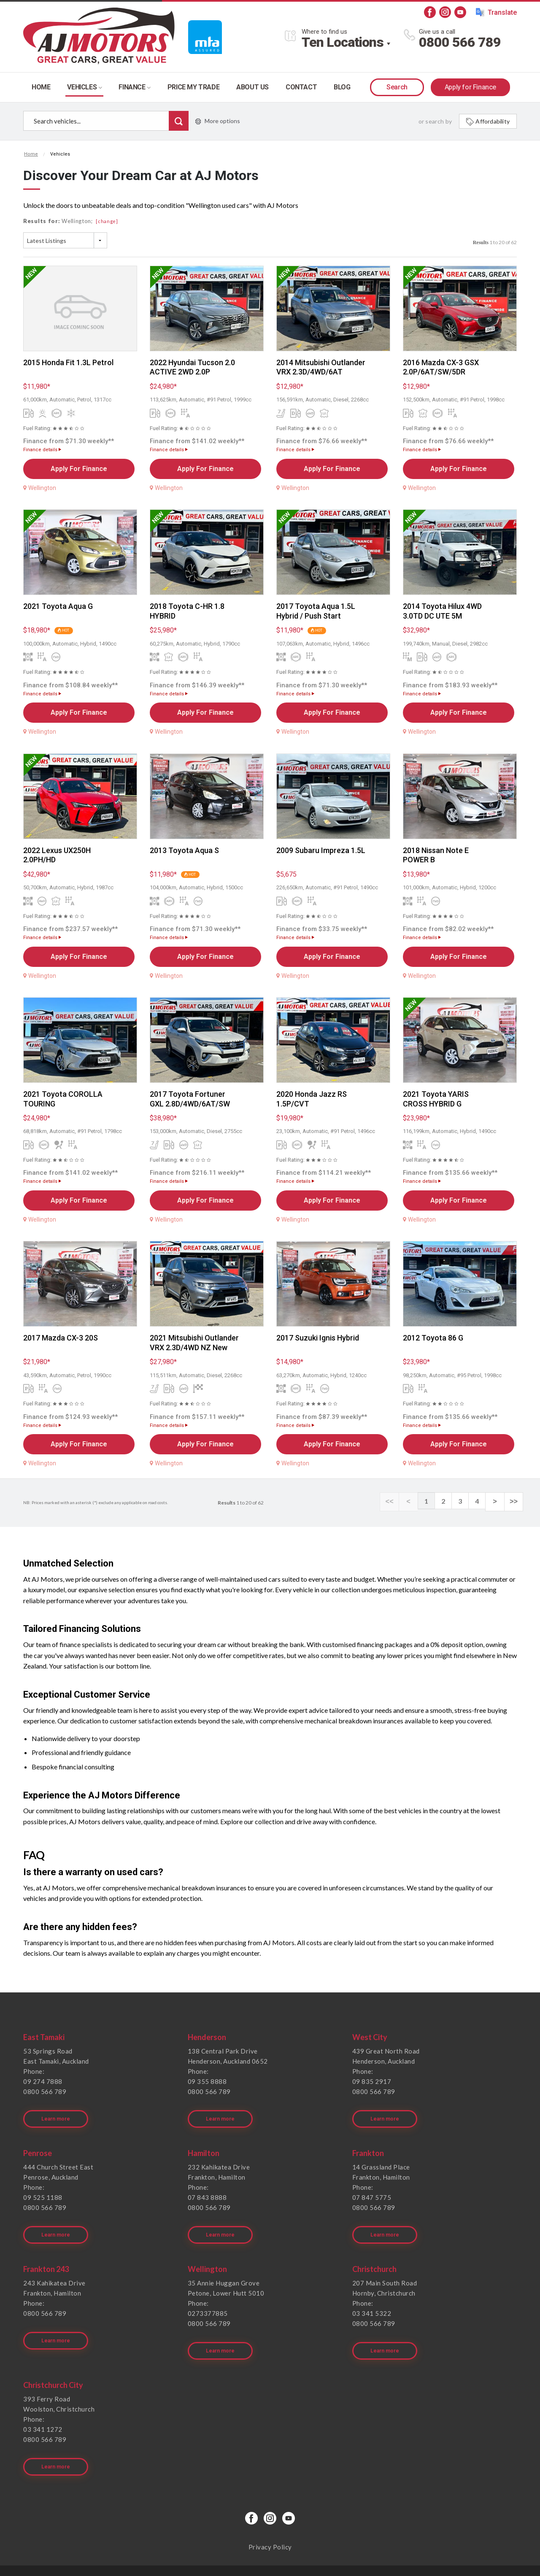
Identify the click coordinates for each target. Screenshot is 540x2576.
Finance (134, 87)
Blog (342, 87)
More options (217, 120)
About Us (252, 87)
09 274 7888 (42, 2081)
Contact (301, 87)
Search (397, 87)
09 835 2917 (372, 2081)
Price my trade (193, 87)
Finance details (42, 449)
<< (397, 1501)
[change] (107, 221)
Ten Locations (342, 42)
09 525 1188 (42, 2190)
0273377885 (208, 2300)
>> (514, 1501)
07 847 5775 (372, 2190)
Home (41, 87)
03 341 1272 (42, 2409)
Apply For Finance (79, 469)
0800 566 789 (460, 42)
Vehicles (84, 87)
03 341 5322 (372, 2300)
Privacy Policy (270, 2520)
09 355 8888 (207, 2081)
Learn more (57, 2112)
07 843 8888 (207, 2190)
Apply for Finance (470, 87)
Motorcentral (331, 2557)
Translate (496, 12)
